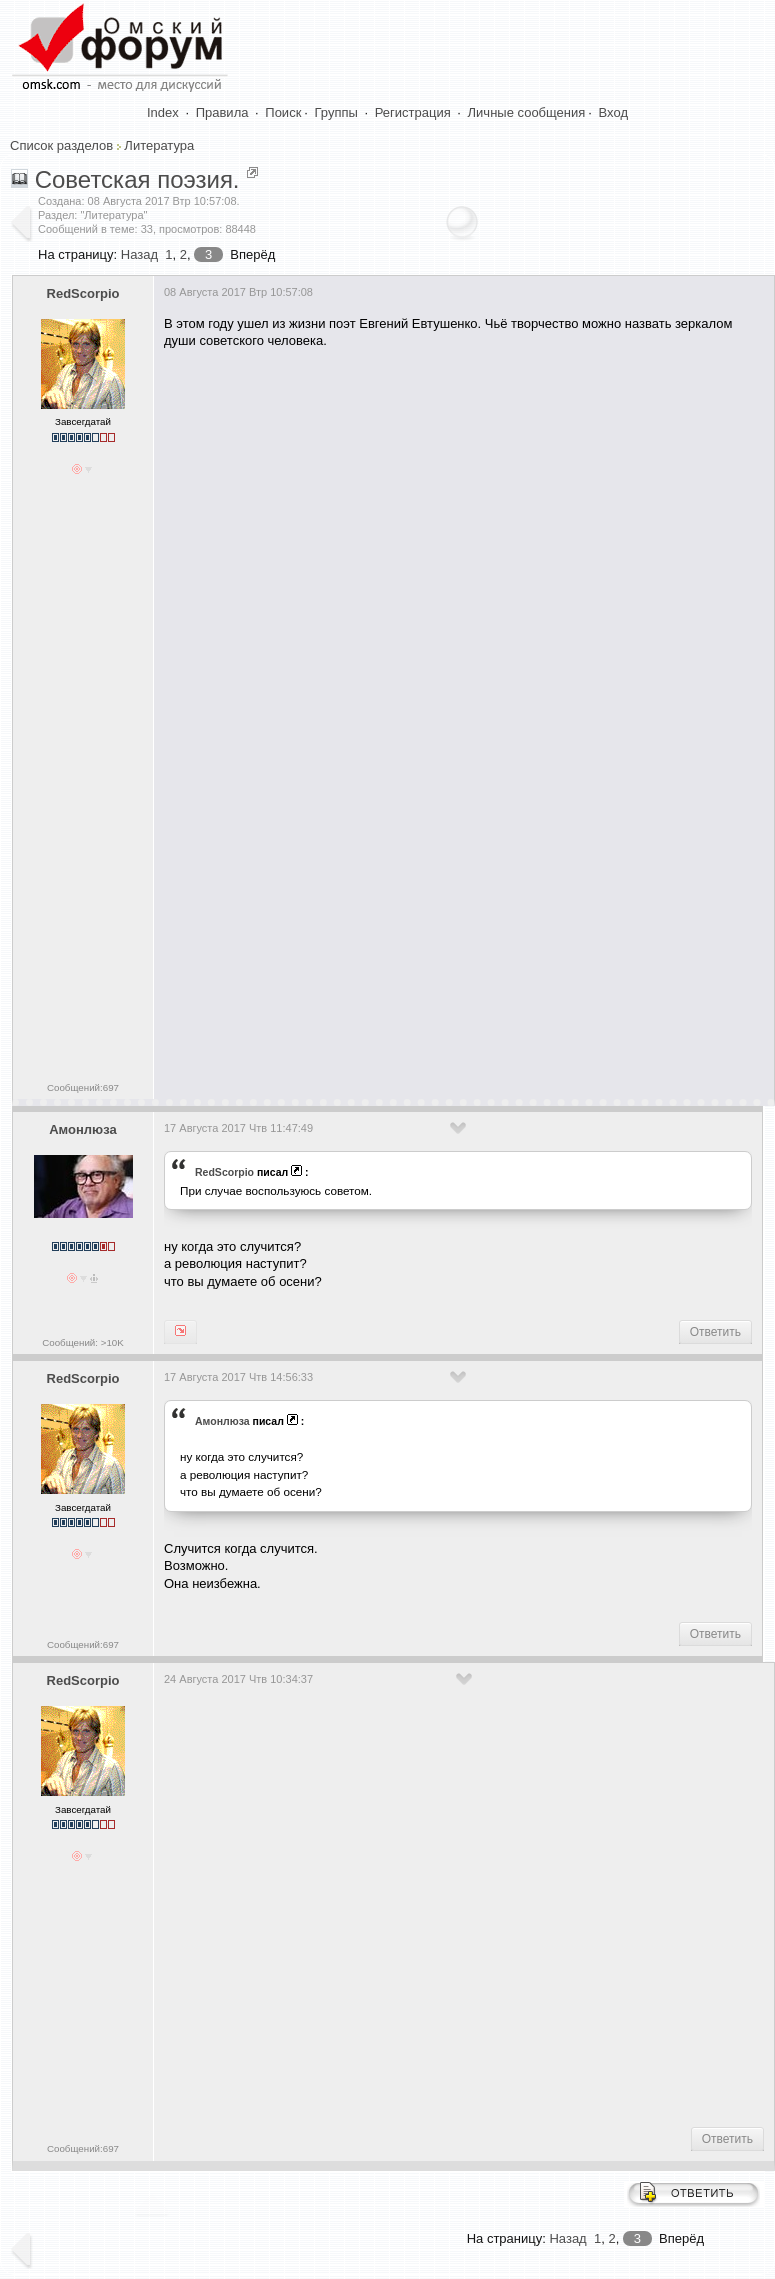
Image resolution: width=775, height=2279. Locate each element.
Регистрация (413, 112)
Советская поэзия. (137, 179)
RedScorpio (83, 293)
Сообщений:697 (83, 1087)
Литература (159, 145)
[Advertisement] (432, 914)
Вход (613, 112)
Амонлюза (83, 1129)
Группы (336, 112)
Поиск (283, 112)
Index (163, 112)
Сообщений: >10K (83, 1342)
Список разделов (61, 145)
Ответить (715, 1332)
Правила (222, 112)
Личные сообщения (527, 112)
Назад (139, 254)
